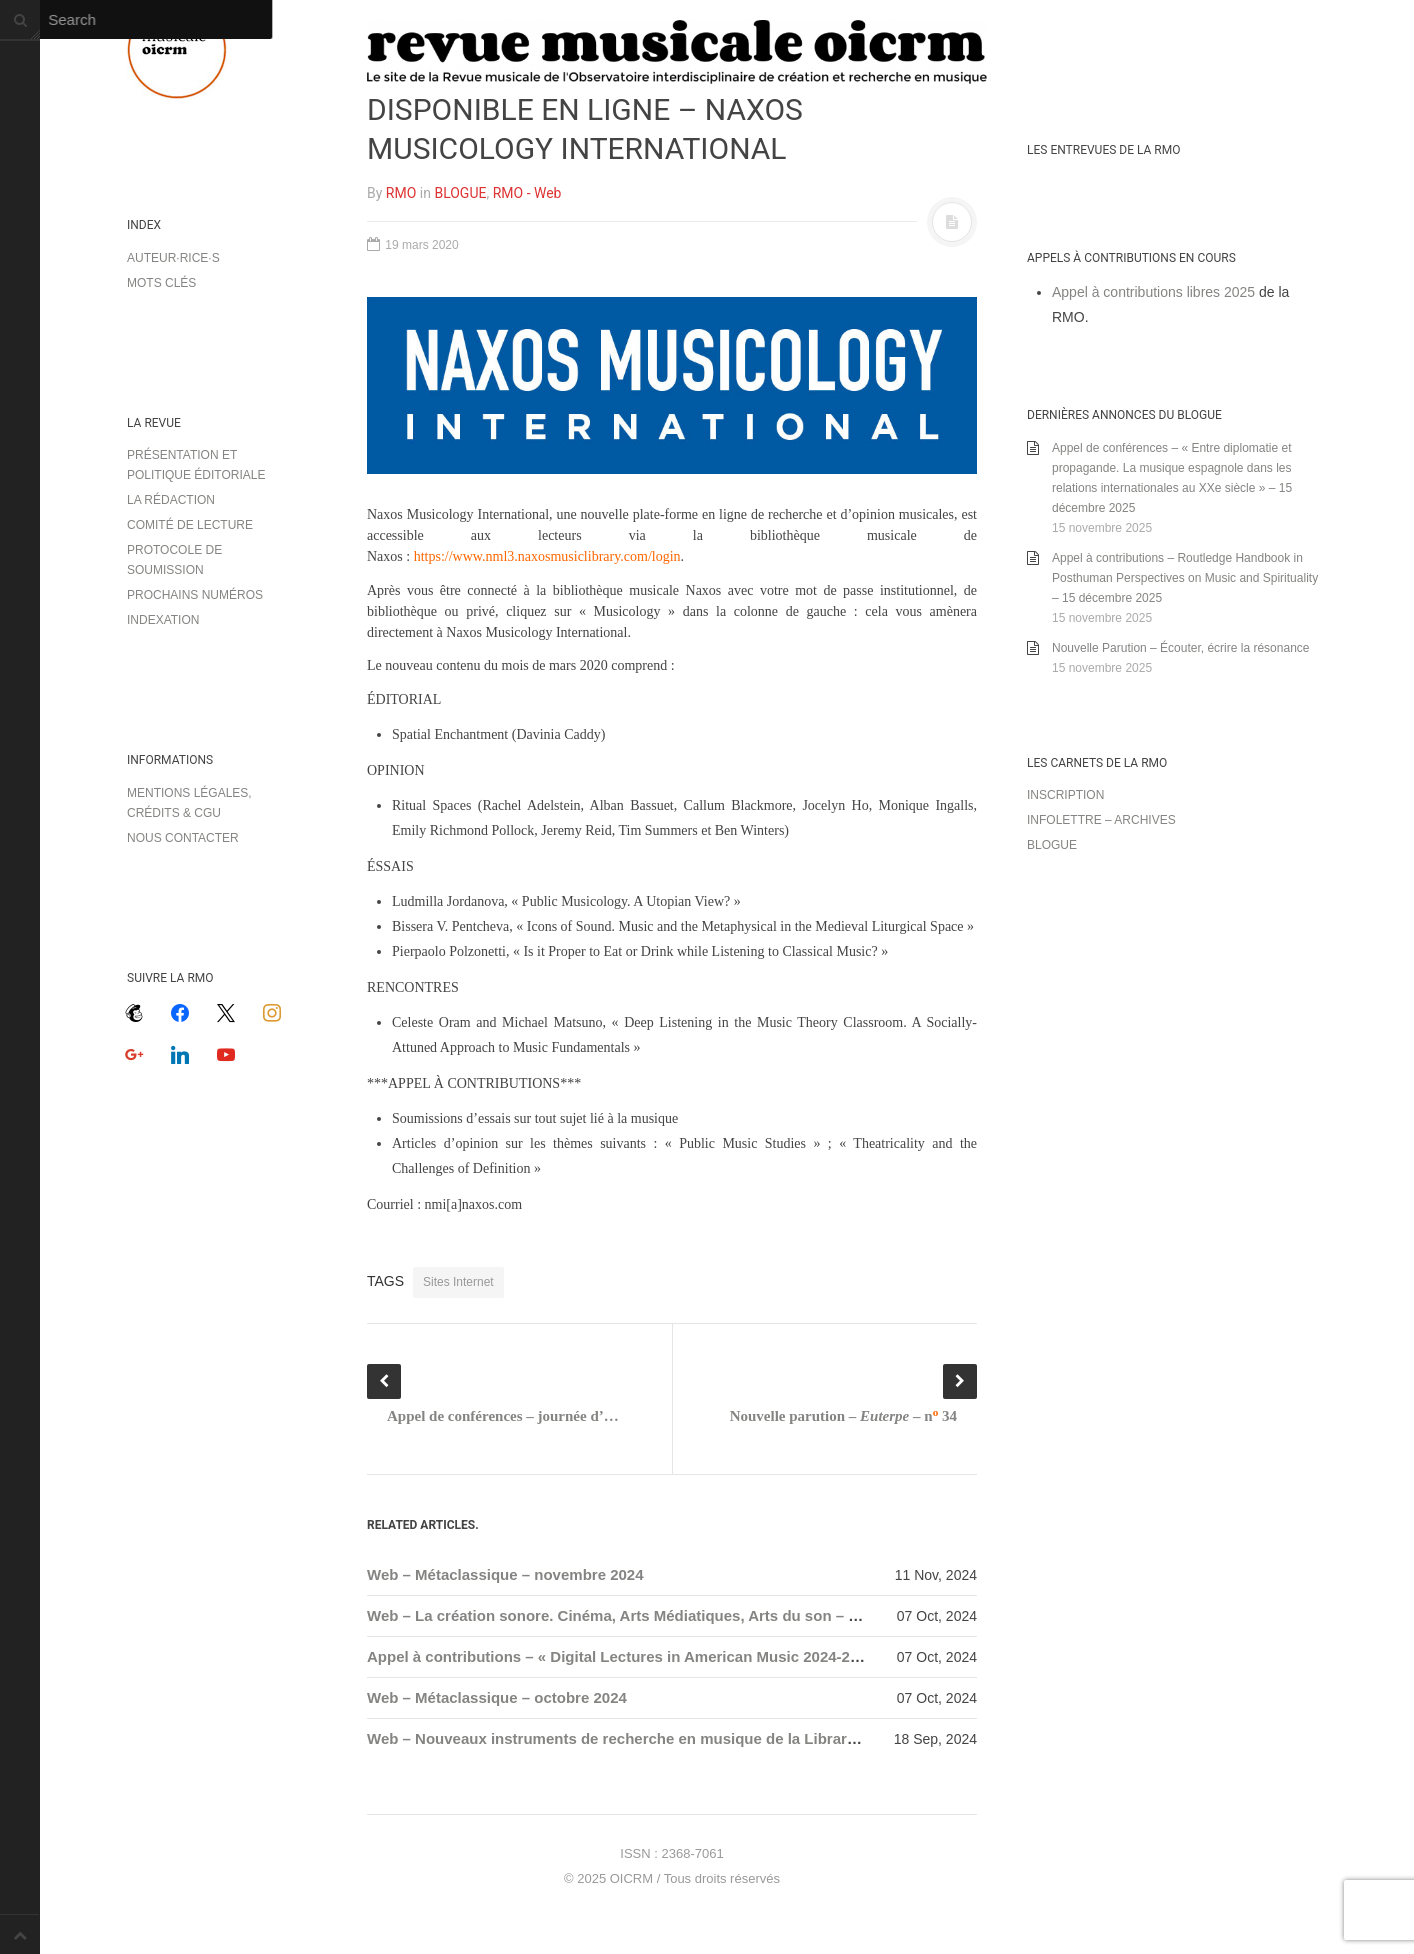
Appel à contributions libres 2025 (1153, 292)
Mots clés (161, 283)
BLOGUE (460, 193)
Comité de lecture (190, 525)
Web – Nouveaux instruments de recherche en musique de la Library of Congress (657, 1738)
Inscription (1065, 795)
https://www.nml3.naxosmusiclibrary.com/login (547, 556)
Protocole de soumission (174, 560)
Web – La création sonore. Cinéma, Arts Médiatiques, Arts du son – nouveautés (649, 1615)
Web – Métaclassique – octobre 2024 (497, 1697)
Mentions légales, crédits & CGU (189, 803)
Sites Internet (458, 1282)
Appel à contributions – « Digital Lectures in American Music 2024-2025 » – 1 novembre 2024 (696, 1656)
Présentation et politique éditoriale (196, 465)
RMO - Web (527, 193)
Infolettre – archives (1101, 820)
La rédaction (171, 500)
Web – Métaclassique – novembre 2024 (505, 1574)
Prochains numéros (195, 595)
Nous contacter (183, 838)
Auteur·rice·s (173, 258)
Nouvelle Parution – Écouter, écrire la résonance (1180, 648)
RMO (401, 193)
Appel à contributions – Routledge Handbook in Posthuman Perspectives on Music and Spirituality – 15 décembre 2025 (1185, 578)
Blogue (1052, 845)
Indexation (163, 620)
